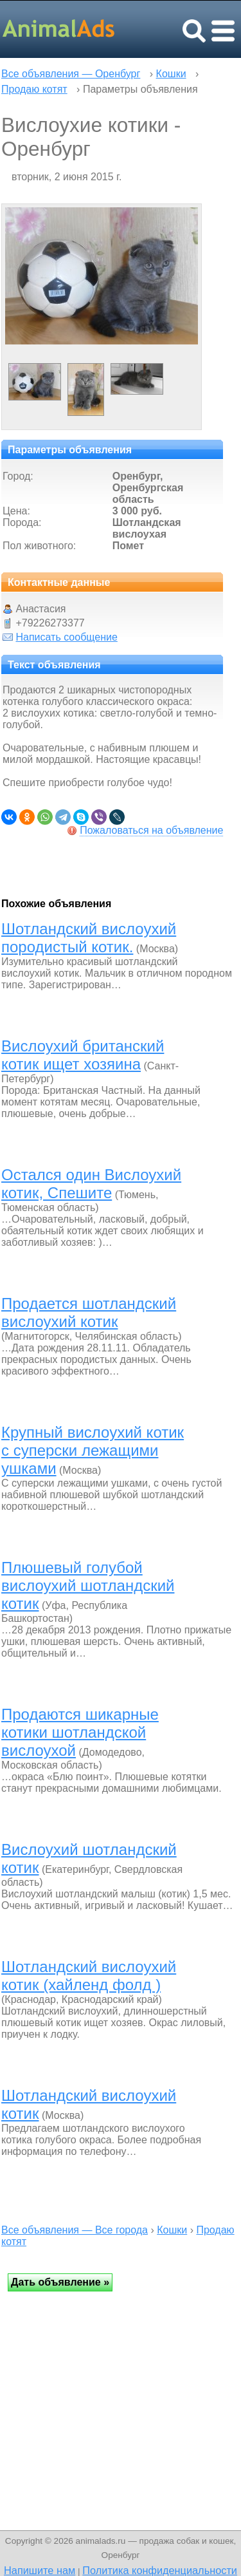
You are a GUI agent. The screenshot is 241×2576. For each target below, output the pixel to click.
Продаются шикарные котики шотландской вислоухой (80, 1732)
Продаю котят (34, 89)
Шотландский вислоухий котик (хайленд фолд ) (88, 1975)
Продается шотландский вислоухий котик (88, 1312)
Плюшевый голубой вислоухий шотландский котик (87, 1585)
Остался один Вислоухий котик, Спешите (91, 1183)
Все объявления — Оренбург (70, 73)
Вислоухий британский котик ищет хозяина (82, 1055)
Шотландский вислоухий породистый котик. (88, 937)
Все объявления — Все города (74, 2229)
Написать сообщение (66, 637)
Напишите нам (39, 2570)
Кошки (171, 73)
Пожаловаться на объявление (151, 830)
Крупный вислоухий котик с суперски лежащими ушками (92, 1450)
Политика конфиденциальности (159, 2570)
